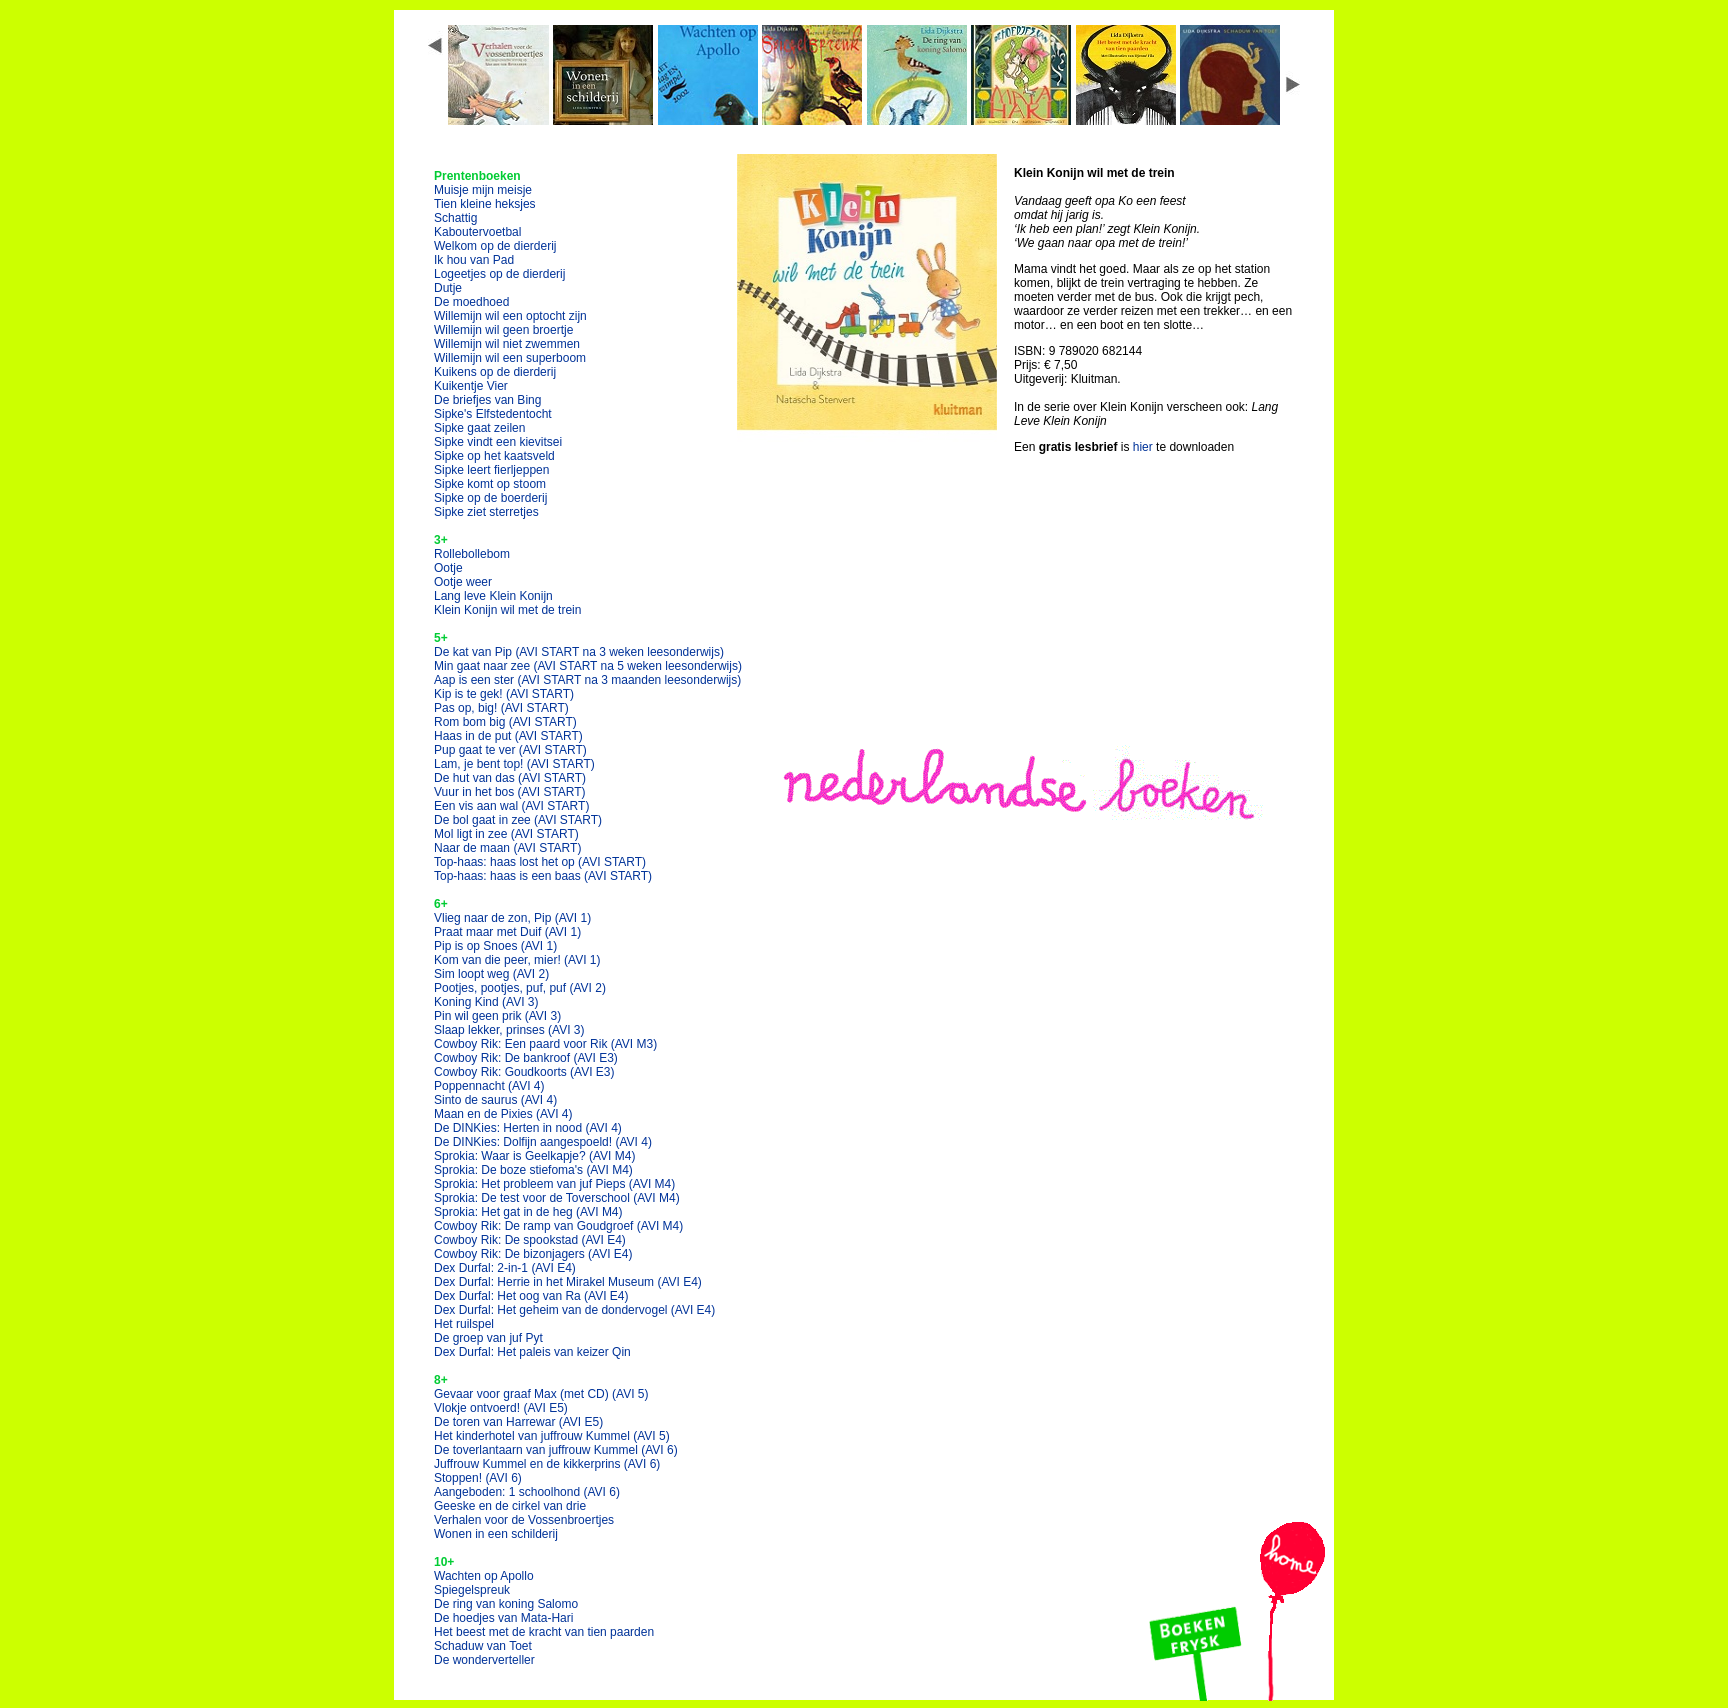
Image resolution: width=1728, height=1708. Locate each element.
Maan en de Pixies (503, 1114)
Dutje (448, 288)
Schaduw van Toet (483, 1646)
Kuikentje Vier (471, 386)
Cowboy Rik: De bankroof (526, 1058)
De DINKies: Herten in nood (528, 1128)
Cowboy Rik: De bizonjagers (533, 1254)
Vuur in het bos (510, 792)
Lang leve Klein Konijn (493, 596)
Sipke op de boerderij (490, 498)
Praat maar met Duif (507, 932)
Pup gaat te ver (510, 750)
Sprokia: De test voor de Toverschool (557, 1198)
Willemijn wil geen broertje (503, 330)
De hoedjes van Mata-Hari (503, 1618)
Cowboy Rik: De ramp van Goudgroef (558, 1226)
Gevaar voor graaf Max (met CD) (541, 1394)
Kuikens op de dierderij (495, 372)
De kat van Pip (579, 652)
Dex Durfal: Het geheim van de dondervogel (574, 1310)
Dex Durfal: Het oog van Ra (531, 1296)
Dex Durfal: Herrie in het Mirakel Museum (568, 1282)
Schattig (455, 218)
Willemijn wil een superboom (510, 358)
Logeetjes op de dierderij (499, 274)
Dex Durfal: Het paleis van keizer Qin (532, 1352)
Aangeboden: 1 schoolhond (527, 1492)
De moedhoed (471, 302)
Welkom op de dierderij (495, 246)
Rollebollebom (472, 554)
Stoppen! (478, 1478)
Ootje (448, 568)
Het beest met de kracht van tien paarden (544, 1632)
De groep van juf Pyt (488, 1338)
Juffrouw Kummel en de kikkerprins (547, 1464)
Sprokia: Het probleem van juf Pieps (554, 1184)
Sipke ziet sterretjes (486, 512)
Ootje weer (463, 582)
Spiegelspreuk (472, 1590)
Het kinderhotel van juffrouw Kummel (552, 1436)
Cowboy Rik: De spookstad (530, 1240)
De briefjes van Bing (487, 400)
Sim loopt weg (491, 974)
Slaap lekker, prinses (509, 1030)
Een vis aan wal (511, 806)
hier (1143, 447)
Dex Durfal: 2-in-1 (505, 1268)
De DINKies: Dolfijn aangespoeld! (543, 1142)
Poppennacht (489, 1086)
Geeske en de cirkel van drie (510, 1506)
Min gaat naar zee (588, 666)
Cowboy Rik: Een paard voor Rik (545, 1044)
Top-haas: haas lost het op (540, 862)
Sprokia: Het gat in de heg (528, 1212)
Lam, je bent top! (514, 764)
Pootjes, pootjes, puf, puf (520, 988)
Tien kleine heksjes (485, 204)
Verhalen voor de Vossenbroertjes (524, 1520)
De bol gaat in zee (518, 820)
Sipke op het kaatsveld (494, 456)
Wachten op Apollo (484, 1576)
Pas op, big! (501, 708)
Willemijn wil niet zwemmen (507, 344)
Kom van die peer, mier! (517, 960)
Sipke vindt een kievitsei (498, 442)
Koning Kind (486, 1002)
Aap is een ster (587, 680)
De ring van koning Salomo (506, 1604)
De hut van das (510, 778)
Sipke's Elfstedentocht (493, 414)
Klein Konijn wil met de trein (507, 610)
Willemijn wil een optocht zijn (510, 316)
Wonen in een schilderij (496, 1534)
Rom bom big (505, 722)
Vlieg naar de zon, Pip (512, 918)
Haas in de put (508, 736)
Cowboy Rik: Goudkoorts (524, 1072)
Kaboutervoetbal (477, 232)
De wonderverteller (484, 1660)
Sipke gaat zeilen (479, 428)
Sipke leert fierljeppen (491, 470)
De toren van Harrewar (518, 1422)
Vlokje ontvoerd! (501, 1408)
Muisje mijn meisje (483, 190)
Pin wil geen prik (497, 1016)
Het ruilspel (464, 1324)
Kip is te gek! (504, 694)
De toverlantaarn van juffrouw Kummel (556, 1450)
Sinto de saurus (495, 1100)
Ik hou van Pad (474, 260)
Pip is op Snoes (495, 946)
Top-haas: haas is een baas (543, 876)
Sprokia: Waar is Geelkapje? (534, 1156)
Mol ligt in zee (506, 834)
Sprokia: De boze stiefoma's (533, 1170)
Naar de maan (507, 848)
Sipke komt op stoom (490, 484)
